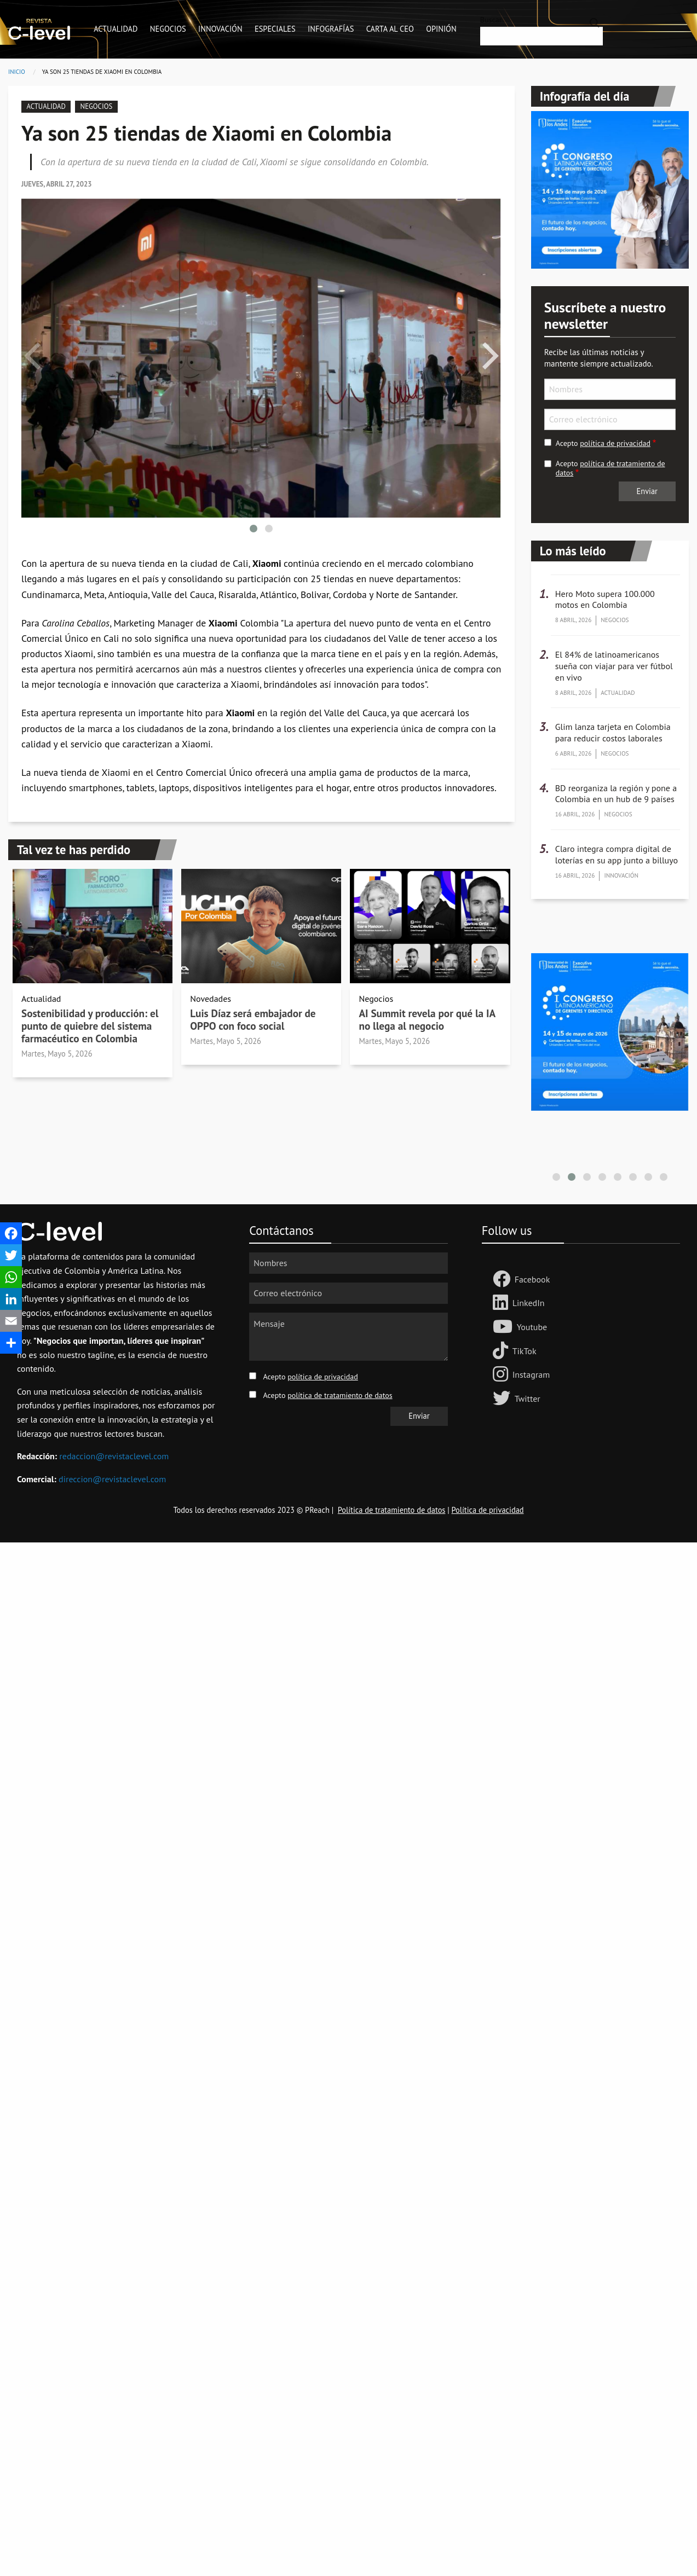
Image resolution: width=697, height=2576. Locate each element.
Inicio (16, 72)
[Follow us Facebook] (504, 1280)
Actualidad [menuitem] (115, 29)
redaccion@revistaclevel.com (114, 1456)
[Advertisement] (328, 1706)
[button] (253, 528)
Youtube (532, 1326)
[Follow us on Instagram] (502, 1375)
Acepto (603, 443)
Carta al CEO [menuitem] (390, 29)
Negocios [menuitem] (168, 29)
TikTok (524, 1350)
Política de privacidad (488, 1510)
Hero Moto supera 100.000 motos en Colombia (605, 599)
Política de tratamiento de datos (392, 1510)
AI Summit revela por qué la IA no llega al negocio (427, 1019)
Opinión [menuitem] (441, 29)
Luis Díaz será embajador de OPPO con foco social (252, 1019)
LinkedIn (528, 1302)
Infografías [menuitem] (331, 29)
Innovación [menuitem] (220, 29)
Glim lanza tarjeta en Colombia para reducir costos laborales (613, 732)
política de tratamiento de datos (610, 468)
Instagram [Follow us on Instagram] (531, 1374)
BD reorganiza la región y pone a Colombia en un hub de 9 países (616, 793)
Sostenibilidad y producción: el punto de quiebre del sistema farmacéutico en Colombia (89, 1026)
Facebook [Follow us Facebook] (532, 1279)
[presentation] (32, 356)
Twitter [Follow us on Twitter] (527, 1398)
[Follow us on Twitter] (504, 1399)
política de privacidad (615, 443)
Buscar (491, 20)
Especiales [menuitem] (275, 29)
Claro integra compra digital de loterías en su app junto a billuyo (616, 854)
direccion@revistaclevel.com (112, 1478)
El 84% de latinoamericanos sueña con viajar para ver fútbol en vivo (614, 666)
